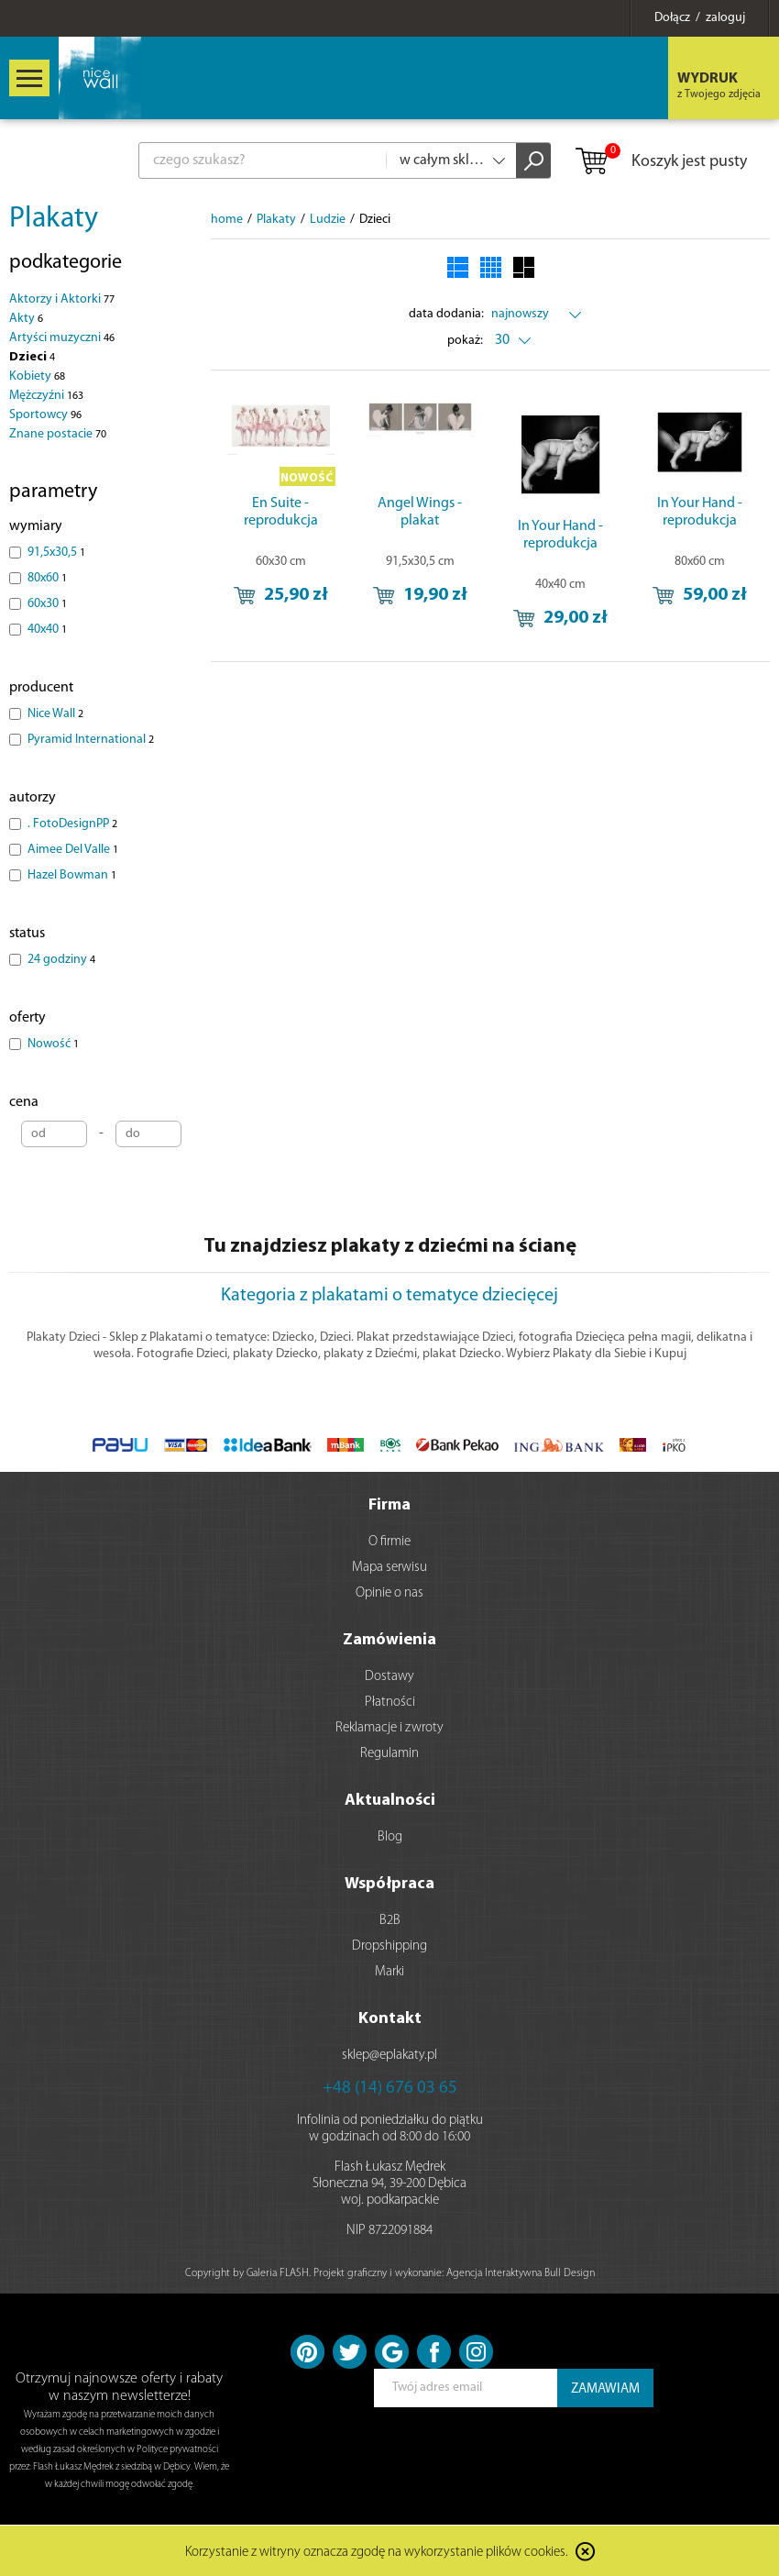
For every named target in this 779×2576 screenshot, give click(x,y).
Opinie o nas (389, 1593)
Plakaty (53, 219)
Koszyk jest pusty (660, 162)
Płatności (390, 1702)
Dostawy (389, 1677)
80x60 (47, 578)
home (227, 220)
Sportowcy (45, 415)
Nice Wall (55, 714)
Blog (390, 1837)
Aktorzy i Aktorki (62, 299)
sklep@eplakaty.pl (389, 2055)
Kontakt (390, 2019)
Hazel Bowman (71, 875)
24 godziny (61, 960)
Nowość (53, 1044)
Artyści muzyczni (62, 338)
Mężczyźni (46, 396)
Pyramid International (90, 739)
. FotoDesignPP (72, 824)
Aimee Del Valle (72, 850)
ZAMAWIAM (605, 2389)
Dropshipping (389, 1946)
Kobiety (37, 376)
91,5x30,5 (56, 552)
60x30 (47, 604)
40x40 (47, 629)
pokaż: (465, 341)
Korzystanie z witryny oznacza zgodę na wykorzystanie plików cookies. (376, 2552)
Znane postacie (57, 434)
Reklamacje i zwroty (389, 1728)
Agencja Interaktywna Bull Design (520, 2273)
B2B (389, 1921)
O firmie (389, 1542)
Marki (389, 1972)
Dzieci (32, 357)
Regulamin (389, 1754)
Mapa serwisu (389, 1568)
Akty (26, 319)
